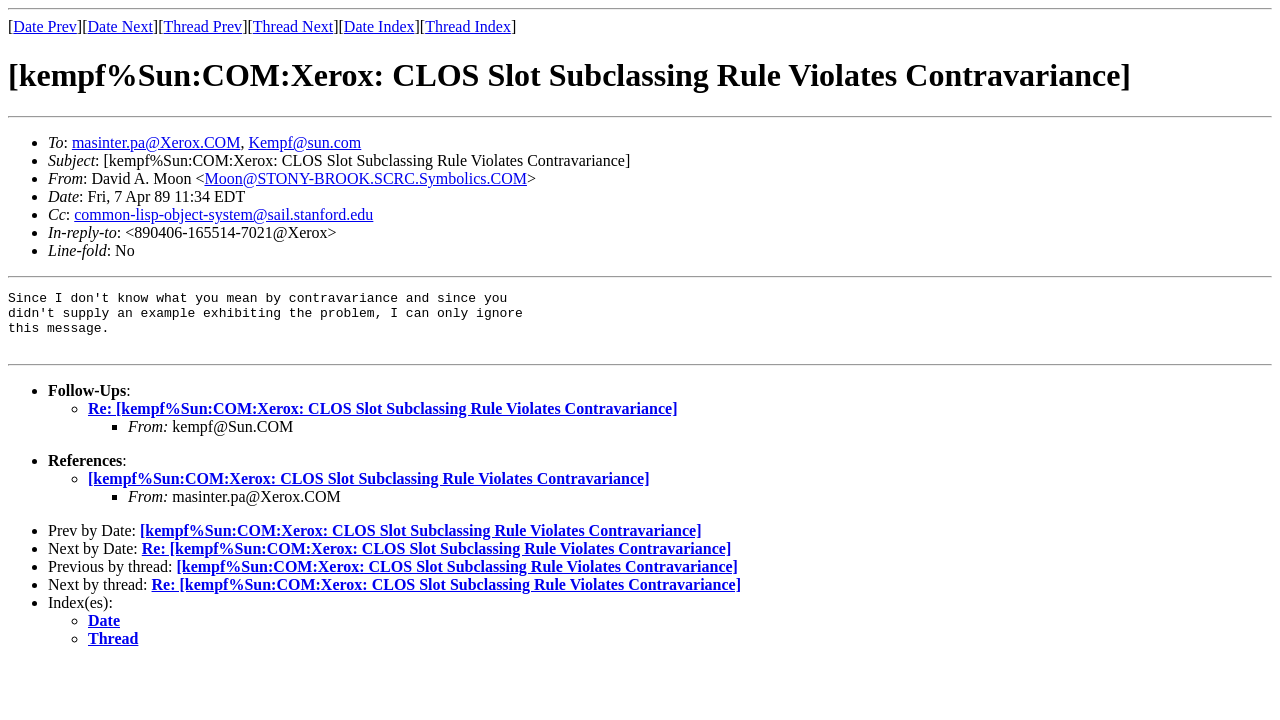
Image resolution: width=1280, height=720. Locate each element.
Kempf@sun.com (304, 142)
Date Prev (45, 26)
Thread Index (468, 26)
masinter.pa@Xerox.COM (156, 142)
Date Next (120, 26)
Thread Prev (202, 26)
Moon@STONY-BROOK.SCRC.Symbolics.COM (365, 178)
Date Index (379, 26)
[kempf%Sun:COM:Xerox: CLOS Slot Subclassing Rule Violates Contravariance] (369, 490)
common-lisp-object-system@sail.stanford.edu (223, 214)
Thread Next (293, 26)
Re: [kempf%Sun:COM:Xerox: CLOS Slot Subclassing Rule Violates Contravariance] (382, 420)
